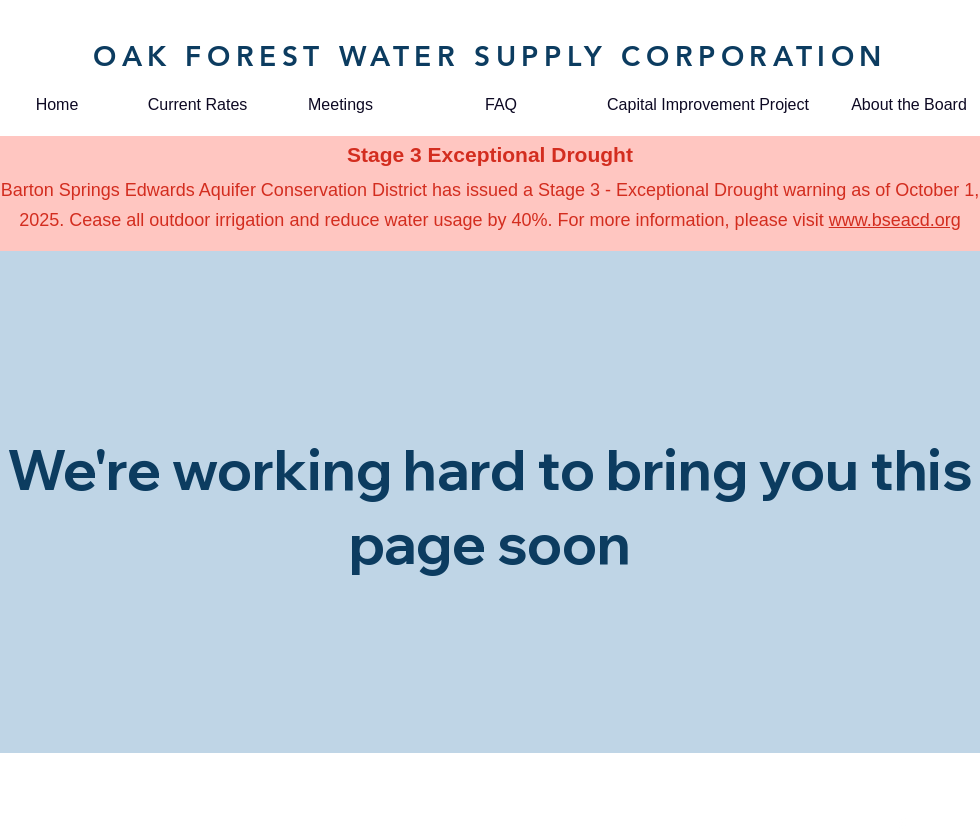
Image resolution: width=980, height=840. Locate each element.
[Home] (57, 105)
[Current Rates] (197, 105)
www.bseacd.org (895, 220)
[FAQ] (501, 105)
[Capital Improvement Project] (708, 105)
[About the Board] (909, 105)
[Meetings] (340, 105)
